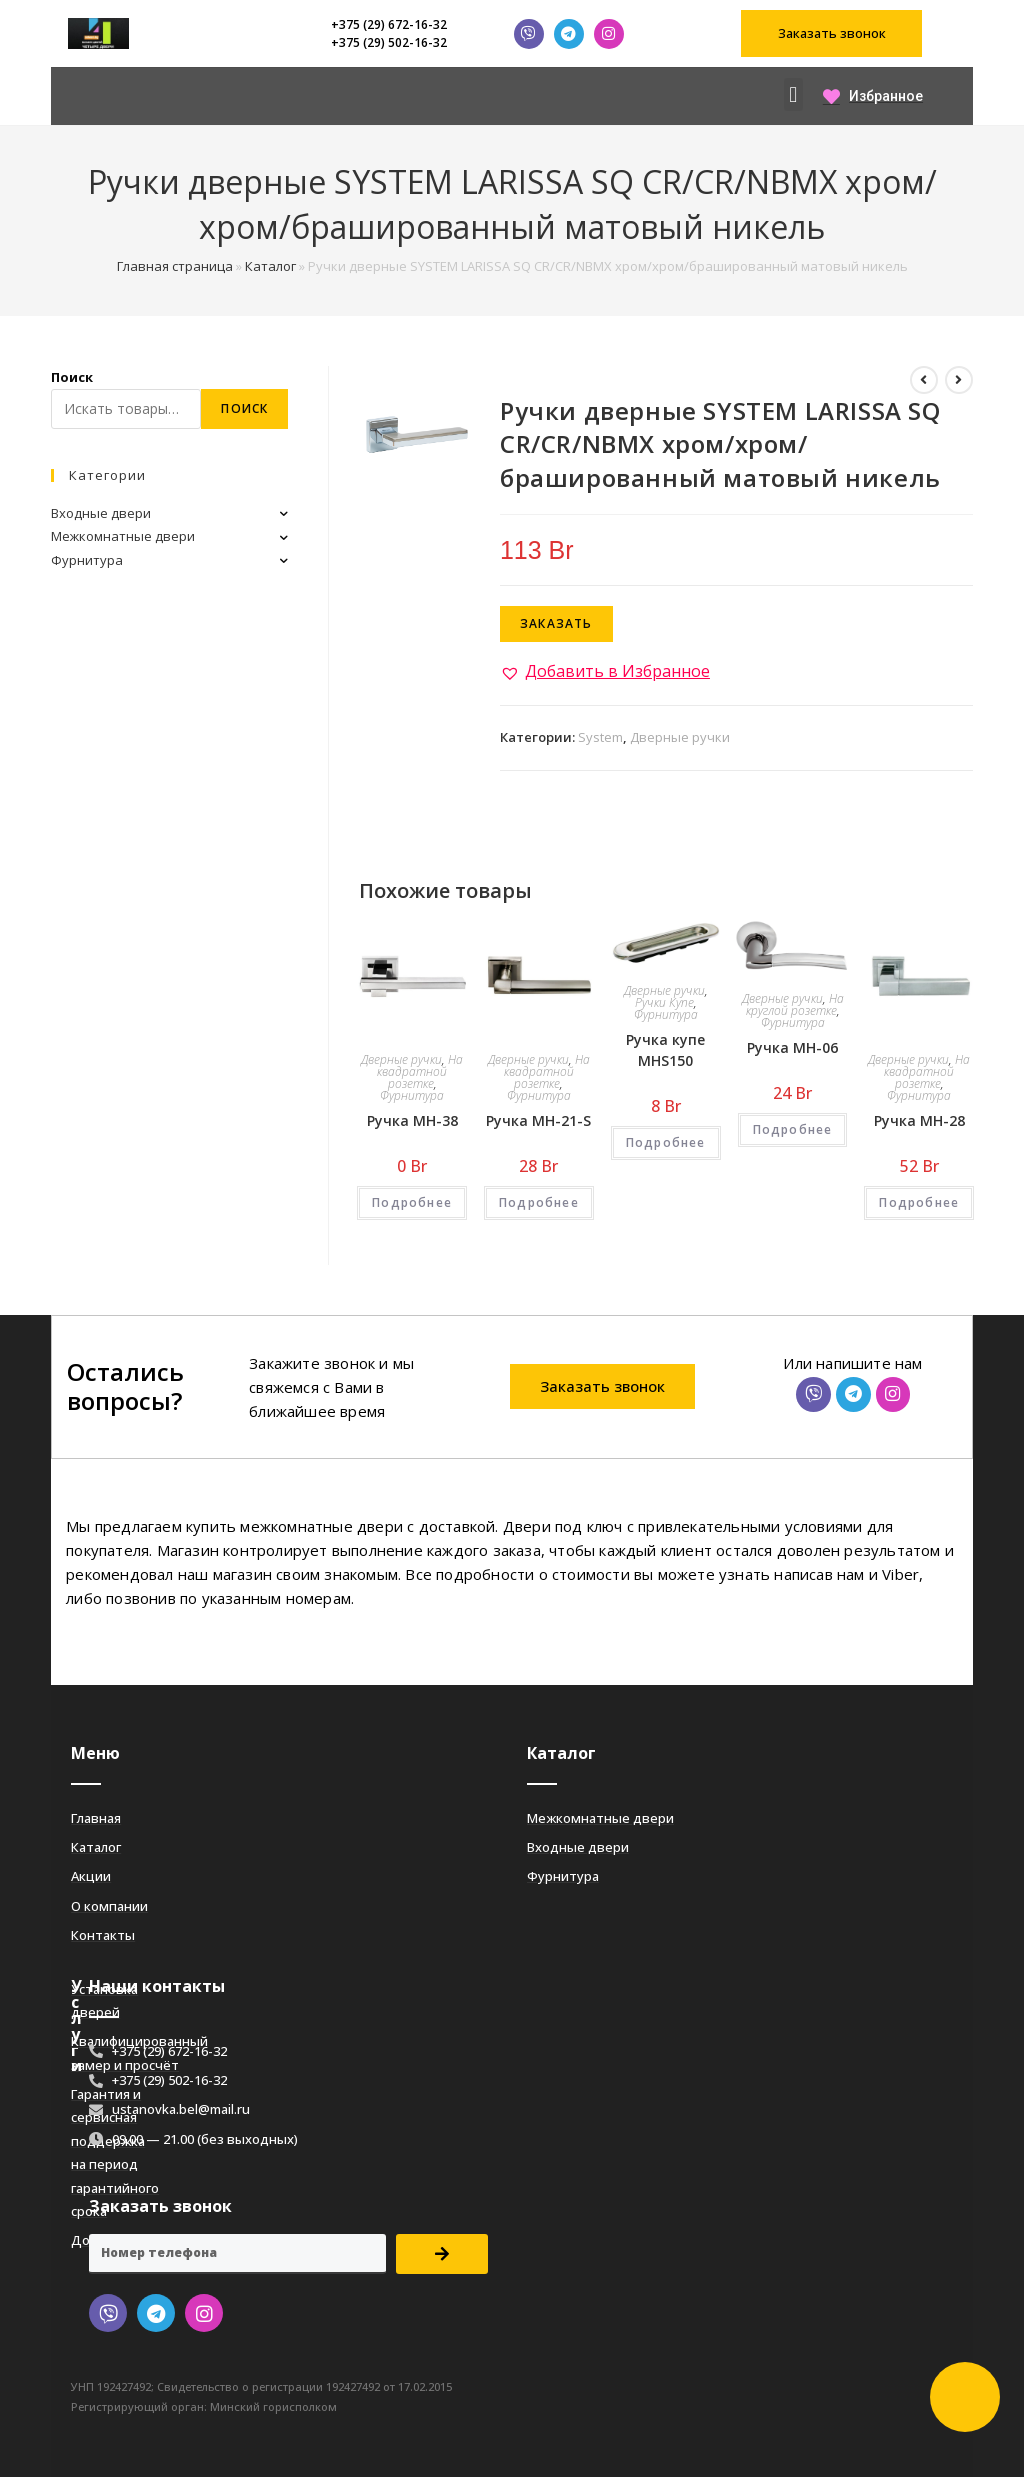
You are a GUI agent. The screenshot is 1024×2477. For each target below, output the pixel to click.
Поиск (72, 377)
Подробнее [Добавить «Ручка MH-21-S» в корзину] (539, 1202)
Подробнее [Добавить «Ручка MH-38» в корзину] (412, 1202)
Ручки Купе (664, 1002)
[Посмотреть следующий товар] (959, 380)
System (600, 737)
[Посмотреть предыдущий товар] (924, 380)
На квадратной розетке (420, 1071)
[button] (831, 33)
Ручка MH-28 (919, 1120)
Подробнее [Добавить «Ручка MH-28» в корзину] (919, 1202)
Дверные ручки (680, 737)
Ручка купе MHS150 (665, 1050)
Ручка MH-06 (792, 1047)
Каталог (270, 266)
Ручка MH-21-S (538, 1120)
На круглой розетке (795, 1004)
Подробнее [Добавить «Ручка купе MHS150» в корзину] (666, 1142)
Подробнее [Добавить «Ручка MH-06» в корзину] (793, 1129)
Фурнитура (412, 1095)
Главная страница (175, 266)
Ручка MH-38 (412, 1120)
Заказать (556, 623)
